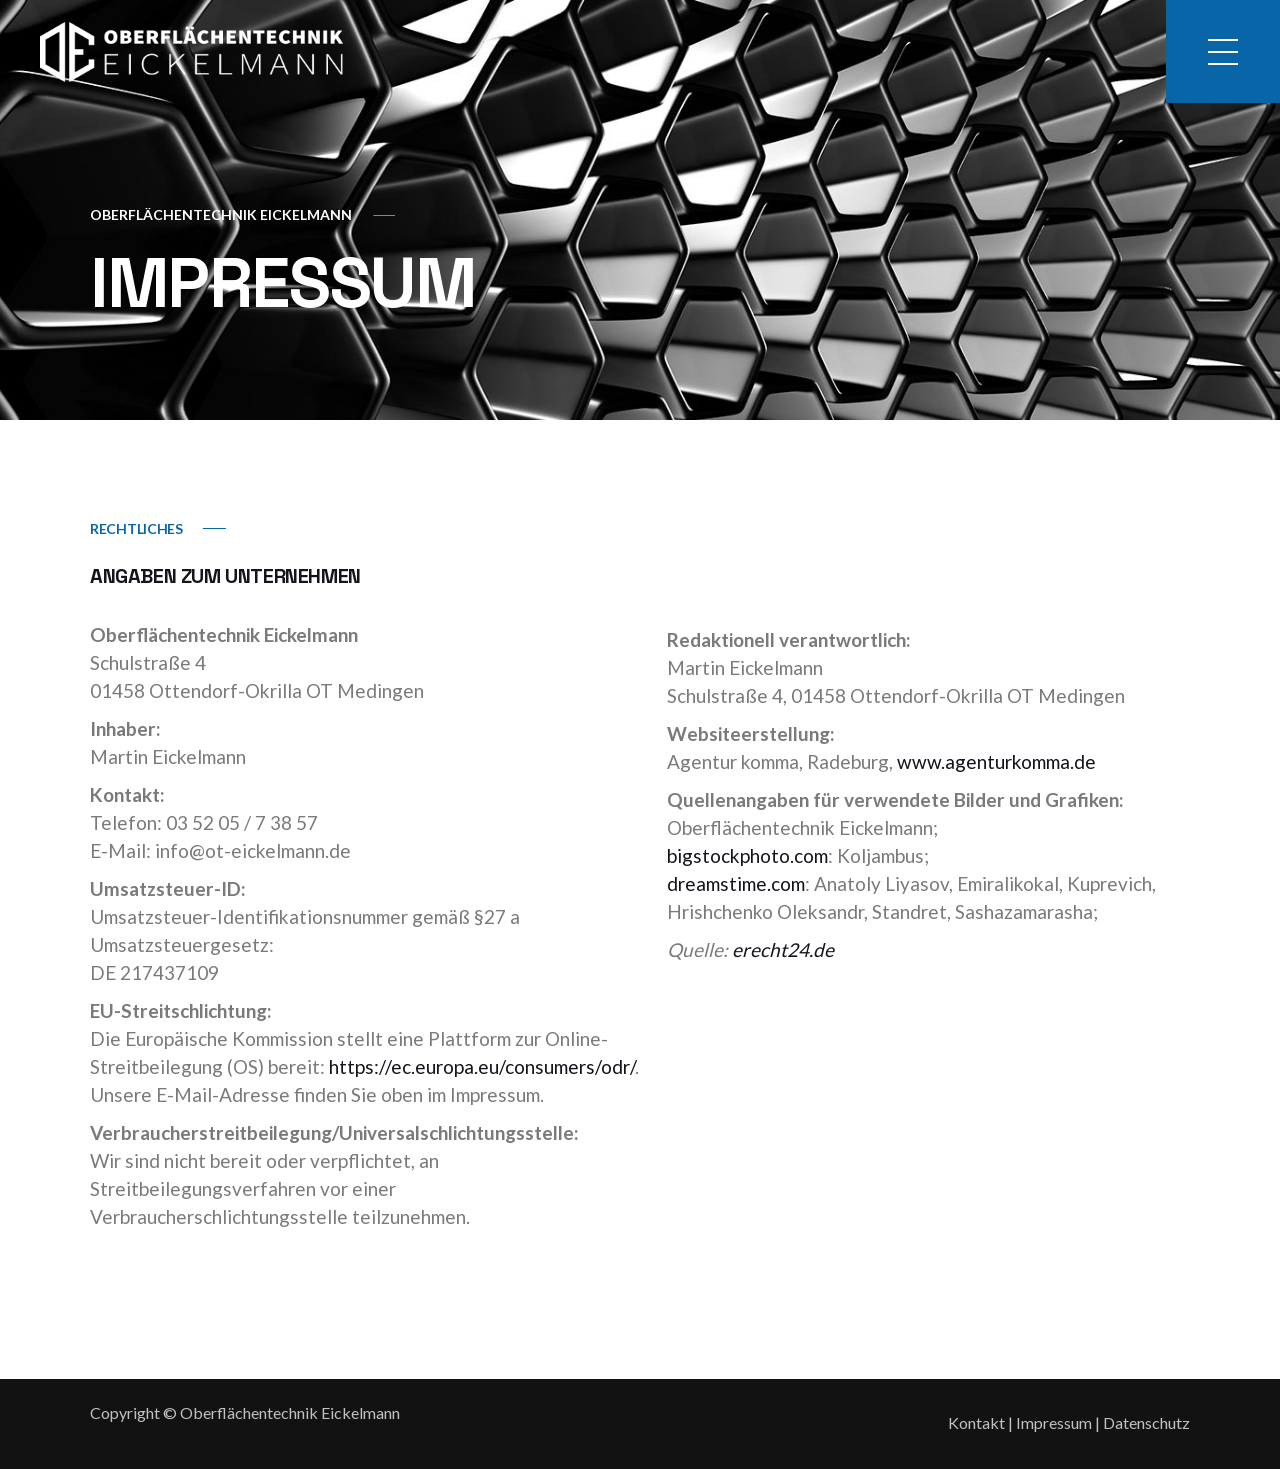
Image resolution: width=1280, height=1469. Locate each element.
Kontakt (976, 1422)
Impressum (1054, 1422)
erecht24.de (783, 949)
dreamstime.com (736, 883)
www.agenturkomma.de (996, 761)
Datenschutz (1146, 1422)
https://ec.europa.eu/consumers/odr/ (482, 1066)
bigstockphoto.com (747, 855)
